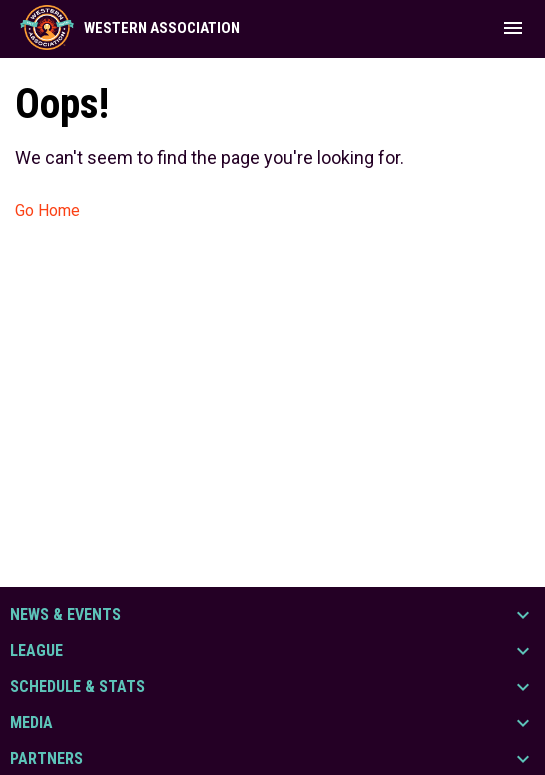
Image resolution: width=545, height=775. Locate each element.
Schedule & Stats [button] (77, 687)
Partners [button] (46, 759)
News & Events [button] (65, 615)
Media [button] (31, 723)
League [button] (36, 651)
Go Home (47, 210)
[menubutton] (513, 28)
